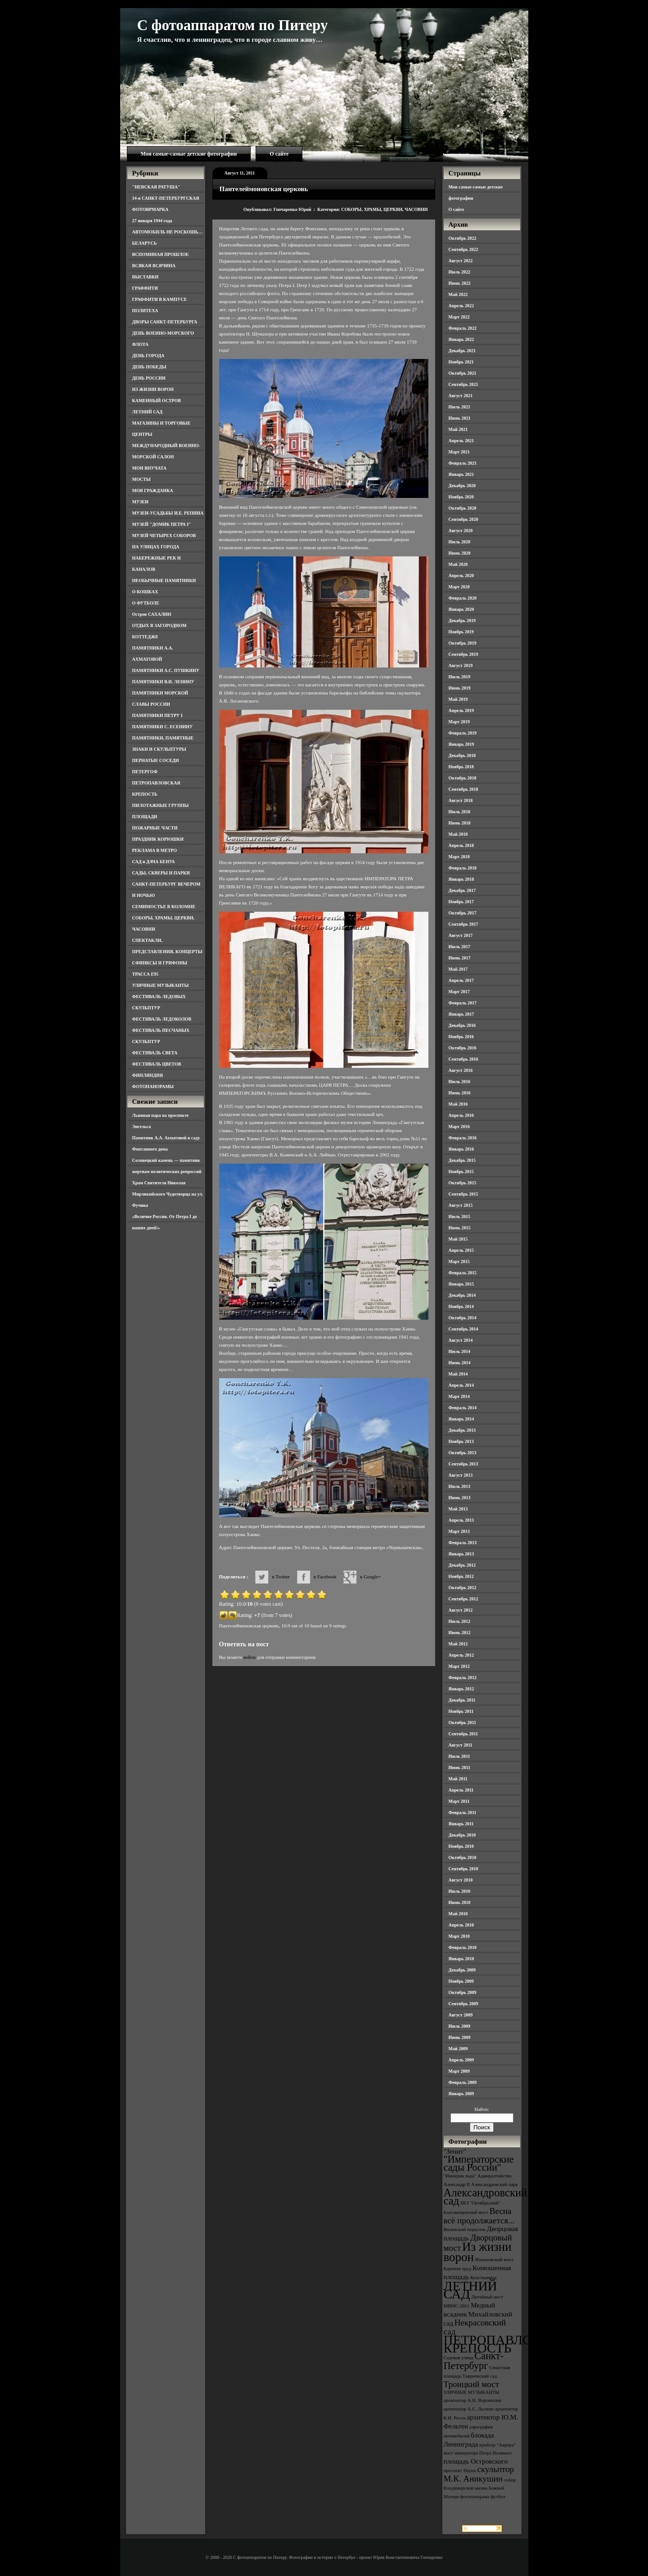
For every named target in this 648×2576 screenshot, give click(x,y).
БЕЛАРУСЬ (144, 243)
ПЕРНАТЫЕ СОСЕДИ (155, 760)
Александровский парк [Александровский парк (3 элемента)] (494, 2184)
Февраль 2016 (463, 1137)
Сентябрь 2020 (463, 519)
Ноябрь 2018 (461, 766)
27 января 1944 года (152, 220)
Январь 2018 (461, 879)
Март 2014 (459, 1396)
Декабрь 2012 (462, 1565)
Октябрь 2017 (463, 912)
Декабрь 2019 (462, 620)
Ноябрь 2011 (461, 1711)
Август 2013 (461, 1475)
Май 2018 (458, 834)
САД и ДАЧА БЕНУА (153, 861)
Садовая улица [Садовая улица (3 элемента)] (458, 2357)
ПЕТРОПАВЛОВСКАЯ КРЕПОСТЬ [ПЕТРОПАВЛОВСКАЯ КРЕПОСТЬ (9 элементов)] (510, 2344)
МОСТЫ (141, 479)
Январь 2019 (461, 744)
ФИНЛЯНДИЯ (147, 1075)
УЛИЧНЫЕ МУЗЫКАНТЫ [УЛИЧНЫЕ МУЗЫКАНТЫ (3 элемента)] (472, 2392)
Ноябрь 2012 (461, 1576)
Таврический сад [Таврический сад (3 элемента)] (480, 2376)
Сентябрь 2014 (463, 1328)
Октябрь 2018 (463, 777)
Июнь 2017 (460, 957)
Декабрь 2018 (462, 755)
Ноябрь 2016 (461, 1036)
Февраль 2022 (463, 328)
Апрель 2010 (461, 1924)
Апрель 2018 (461, 845)
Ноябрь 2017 (461, 901)
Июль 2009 (460, 2026)
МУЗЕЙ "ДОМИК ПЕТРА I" (161, 524)
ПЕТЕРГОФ (145, 771)
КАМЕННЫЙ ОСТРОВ (156, 400)
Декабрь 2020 (462, 485)
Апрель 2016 (461, 1115)
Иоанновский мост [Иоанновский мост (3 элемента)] (494, 2259)
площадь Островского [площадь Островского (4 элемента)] (476, 2461)
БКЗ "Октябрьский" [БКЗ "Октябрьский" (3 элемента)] (480, 2202)
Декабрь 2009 (462, 1969)
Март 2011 (459, 1801)
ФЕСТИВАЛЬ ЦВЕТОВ (156, 1064)
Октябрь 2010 (463, 1857)
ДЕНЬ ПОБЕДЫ (149, 366)
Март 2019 (459, 721)
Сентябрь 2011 (463, 1733)
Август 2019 (461, 665)
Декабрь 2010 (462, 1834)
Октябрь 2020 (463, 508)
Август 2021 (461, 395)
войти (249, 1657)
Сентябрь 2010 (463, 1868)
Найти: (481, 2109)
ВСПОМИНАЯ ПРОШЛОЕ (160, 254)
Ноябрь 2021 (461, 361)
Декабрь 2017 (462, 890)
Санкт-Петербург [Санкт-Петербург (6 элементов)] (474, 2360)
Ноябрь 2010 (461, 1846)
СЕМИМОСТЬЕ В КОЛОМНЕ (164, 906)
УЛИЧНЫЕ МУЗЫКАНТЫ (160, 985)
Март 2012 (459, 1666)
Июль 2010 (460, 1891)
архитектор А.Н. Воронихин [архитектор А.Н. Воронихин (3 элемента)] (472, 2400)
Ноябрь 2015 (461, 1171)
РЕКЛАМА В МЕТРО (154, 850)
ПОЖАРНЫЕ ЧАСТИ (155, 827)
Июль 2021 (460, 406)
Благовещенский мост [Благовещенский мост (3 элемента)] (466, 2212)
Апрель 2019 (461, 710)
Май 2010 (458, 1913)
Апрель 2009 (461, 2059)
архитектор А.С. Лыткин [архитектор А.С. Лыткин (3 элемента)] (469, 2408)
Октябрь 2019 (463, 643)
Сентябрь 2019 (463, 654)
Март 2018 (459, 856)
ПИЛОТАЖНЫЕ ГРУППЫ (160, 805)
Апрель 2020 (461, 575)
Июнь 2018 (460, 822)
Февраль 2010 (463, 1947)
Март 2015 (459, 1261)
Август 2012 (461, 1610)
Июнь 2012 (460, 1632)
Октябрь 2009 (463, 1992)
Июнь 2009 (460, 2037)
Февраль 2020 (463, 598)
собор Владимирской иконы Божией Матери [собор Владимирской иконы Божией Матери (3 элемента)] (480, 2488)
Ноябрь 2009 (461, 1981)
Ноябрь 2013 (461, 1441)
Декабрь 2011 (462, 1700)
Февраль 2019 (463, 732)
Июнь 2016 (460, 1092)
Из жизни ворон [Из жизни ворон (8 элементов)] (478, 2252)
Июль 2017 (460, 946)
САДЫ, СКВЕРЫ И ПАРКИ (161, 872)
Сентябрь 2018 (463, 789)
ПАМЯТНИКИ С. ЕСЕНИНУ (162, 726)
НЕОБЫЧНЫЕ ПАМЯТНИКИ (164, 580)
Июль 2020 (460, 541)
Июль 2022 (460, 271)
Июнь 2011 (459, 1767)
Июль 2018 (460, 811)
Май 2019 (458, 699)
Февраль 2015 (463, 1272)
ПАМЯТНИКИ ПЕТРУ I (157, 715)
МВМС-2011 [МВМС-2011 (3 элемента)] (457, 2305)
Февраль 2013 (463, 1542)
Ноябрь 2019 (461, 631)
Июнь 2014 (460, 1362)
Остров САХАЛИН (151, 614)
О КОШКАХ (145, 591)
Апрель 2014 (461, 1385)
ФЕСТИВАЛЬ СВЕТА (155, 1052)
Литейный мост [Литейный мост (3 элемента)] (488, 2296)
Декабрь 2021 (462, 350)
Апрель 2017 (461, 980)
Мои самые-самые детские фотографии (189, 154)
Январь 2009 (461, 2093)
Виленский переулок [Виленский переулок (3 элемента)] (465, 2229)
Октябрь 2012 (463, 1587)
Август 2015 (461, 1205)
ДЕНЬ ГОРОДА (148, 355)
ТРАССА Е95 (145, 974)
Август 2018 (461, 800)
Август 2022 (461, 260)
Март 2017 (459, 991)
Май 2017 (458, 969)
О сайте (279, 154)
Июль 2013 (460, 1486)
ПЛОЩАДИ (145, 816)
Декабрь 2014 (462, 1295)
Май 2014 (458, 1373)
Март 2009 (459, 2071)
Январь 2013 (461, 1553)
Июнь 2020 (460, 553)
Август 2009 (461, 2014)
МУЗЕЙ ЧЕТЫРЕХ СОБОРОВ (164, 535)
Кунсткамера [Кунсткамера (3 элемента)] (483, 2277)
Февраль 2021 (463, 463)
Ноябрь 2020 (461, 496)
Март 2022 (459, 316)
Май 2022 (458, 294)
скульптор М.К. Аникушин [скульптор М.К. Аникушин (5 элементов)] (479, 2473)
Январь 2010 (461, 1958)
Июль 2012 (460, 1621)
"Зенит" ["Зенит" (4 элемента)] (455, 2151)
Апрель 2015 (461, 1250)
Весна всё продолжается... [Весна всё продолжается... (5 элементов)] (479, 2215)
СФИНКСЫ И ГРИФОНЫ (160, 962)
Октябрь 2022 (463, 238)
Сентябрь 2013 (463, 1463)
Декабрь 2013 (462, 1430)
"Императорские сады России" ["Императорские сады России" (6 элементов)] (479, 2163)
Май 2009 (458, 2048)
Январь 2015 (461, 1283)
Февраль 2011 (463, 1812)
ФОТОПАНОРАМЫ (153, 1086)
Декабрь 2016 (462, 1025)
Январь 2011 (461, 1823)
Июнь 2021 (460, 418)
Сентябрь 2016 (463, 1059)
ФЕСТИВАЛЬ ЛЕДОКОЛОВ (162, 1019)
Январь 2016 (461, 1149)
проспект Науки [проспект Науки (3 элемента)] (460, 2470)
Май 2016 (458, 1104)
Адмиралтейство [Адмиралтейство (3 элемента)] (494, 2175)
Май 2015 (458, 1238)
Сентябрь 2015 (463, 1194)
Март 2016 (459, 1126)
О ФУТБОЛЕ (145, 602)
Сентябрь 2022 (463, 249)
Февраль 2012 (463, 1677)
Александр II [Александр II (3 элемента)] (457, 2184)
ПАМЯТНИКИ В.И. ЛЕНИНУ (163, 681)
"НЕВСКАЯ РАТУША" (156, 186)
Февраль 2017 (463, 1002)
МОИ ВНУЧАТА (149, 468)
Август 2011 (460, 1745)
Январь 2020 (461, 609)
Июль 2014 (460, 1351)
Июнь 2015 (460, 1227)
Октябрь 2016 (463, 1047)
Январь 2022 (461, 339)
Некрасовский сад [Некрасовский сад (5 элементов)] (475, 2327)
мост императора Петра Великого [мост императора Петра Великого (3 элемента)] (478, 2453)
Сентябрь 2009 (463, 2003)
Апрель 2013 (461, 1520)
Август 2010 (461, 1879)
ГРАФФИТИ (145, 288)
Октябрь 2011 (463, 1722)
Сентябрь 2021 (463, 384)
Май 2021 (458, 429)
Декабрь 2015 (462, 1160)
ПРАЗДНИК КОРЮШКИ (158, 839)
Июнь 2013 (460, 1497)
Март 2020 (459, 586)
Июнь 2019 (460, 687)
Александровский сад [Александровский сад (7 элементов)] (485, 2196)
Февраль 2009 (463, 2082)
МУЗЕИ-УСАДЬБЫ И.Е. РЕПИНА (168, 513)
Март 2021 (459, 451)
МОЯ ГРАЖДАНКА (152, 490)
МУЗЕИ (140, 501)
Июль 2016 (460, 1081)
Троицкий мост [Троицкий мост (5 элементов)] (472, 2384)
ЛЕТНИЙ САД (147, 411)
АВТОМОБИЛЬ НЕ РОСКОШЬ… (167, 231)
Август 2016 (461, 1070)
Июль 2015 (460, 1216)
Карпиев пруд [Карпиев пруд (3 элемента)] (458, 2268)
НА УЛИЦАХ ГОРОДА (156, 546)
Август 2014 (461, 1340)
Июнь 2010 (460, 1902)
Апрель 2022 (461, 305)
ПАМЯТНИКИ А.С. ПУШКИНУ (166, 670)
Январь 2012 (461, 1688)
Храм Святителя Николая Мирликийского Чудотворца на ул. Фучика (167, 1194)
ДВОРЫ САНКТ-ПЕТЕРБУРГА (165, 321)
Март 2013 (459, 1531)
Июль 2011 (459, 1756)
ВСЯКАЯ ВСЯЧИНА (154, 265)
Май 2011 (458, 1778)
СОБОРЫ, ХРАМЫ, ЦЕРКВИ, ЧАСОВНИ (384, 209)
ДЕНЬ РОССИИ (149, 378)
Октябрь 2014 (463, 1317)
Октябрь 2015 (463, 1182)
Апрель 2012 (461, 1655)
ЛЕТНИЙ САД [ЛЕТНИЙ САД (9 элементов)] (470, 2290)
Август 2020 (461, 530)
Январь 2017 (461, 1014)
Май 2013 (458, 1508)
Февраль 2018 (463, 867)
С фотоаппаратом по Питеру (232, 25)
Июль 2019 (460, 676)
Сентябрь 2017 (463, 924)
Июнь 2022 (460, 283)
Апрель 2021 (461, 440)
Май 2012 (458, 1643)
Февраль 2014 (463, 1407)
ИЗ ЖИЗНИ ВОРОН (153, 389)
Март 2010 (459, 1936)
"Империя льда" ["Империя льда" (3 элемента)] (460, 2175)
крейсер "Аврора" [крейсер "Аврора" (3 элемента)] (497, 2444)
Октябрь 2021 (463, 373)
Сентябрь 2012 (463, 1598)
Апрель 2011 (461, 1790)
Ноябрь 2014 (461, 1306)
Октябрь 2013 (463, 1452)
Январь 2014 (461, 1418)
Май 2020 (458, 564)
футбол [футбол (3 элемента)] (497, 2496)
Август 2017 (461, 935)
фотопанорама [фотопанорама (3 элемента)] (475, 2496)
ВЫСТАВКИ (145, 276)
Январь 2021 (461, 474)
